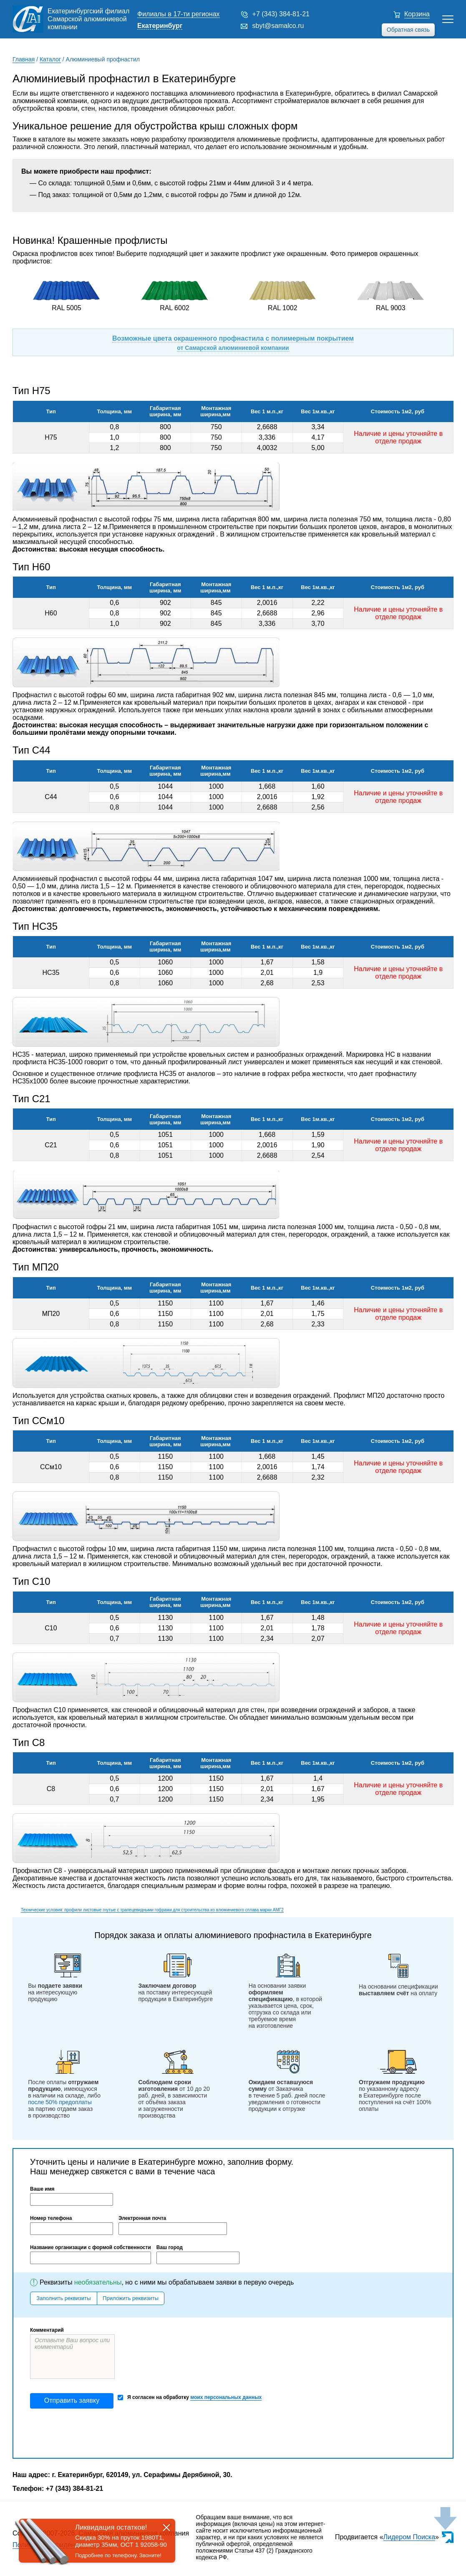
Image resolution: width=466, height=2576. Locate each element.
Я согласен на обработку (190, 2397)
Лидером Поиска (409, 2537)
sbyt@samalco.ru (278, 25)
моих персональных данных (226, 2397)
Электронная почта (142, 2218)
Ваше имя (42, 2189)
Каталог (50, 59)
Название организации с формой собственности (90, 2247)
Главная (24, 59)
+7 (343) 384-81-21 (281, 14)
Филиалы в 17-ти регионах (178, 14)
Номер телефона (51, 2218)
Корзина (417, 14)
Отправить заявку (71, 2400)
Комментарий (47, 2330)
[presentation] (93, 2433)
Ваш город (169, 2247)
